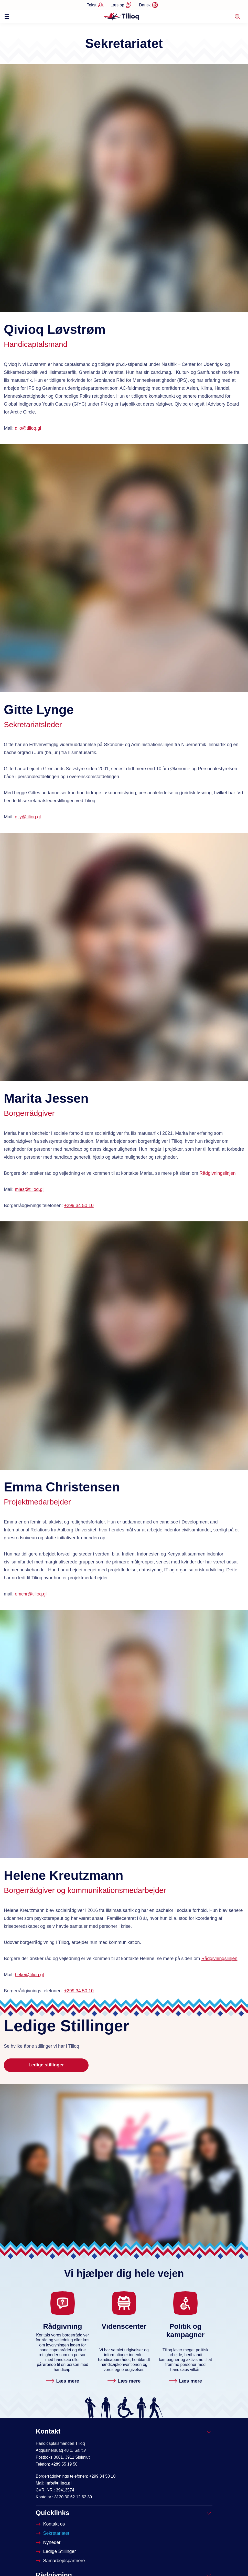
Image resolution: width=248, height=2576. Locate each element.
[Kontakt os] (51, 2524)
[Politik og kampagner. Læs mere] (185, 2381)
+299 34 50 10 (79, 1205)
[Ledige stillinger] (56, 2551)
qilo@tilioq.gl (28, 428)
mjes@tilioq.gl (29, 1189)
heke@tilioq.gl (29, 1974)
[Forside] (121, 16)
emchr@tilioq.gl (31, 1593)
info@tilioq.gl (59, 2483)
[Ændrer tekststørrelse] (95, 4)
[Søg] (237, 16)
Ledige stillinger (46, 2064)
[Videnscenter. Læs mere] (124, 2381)
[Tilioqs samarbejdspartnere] (61, 2561)
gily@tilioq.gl (28, 816)
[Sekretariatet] (53, 2533)
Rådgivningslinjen (217, 1173)
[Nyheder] (49, 2543)
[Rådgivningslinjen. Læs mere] (62, 2381)
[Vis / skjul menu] (6, 16)
